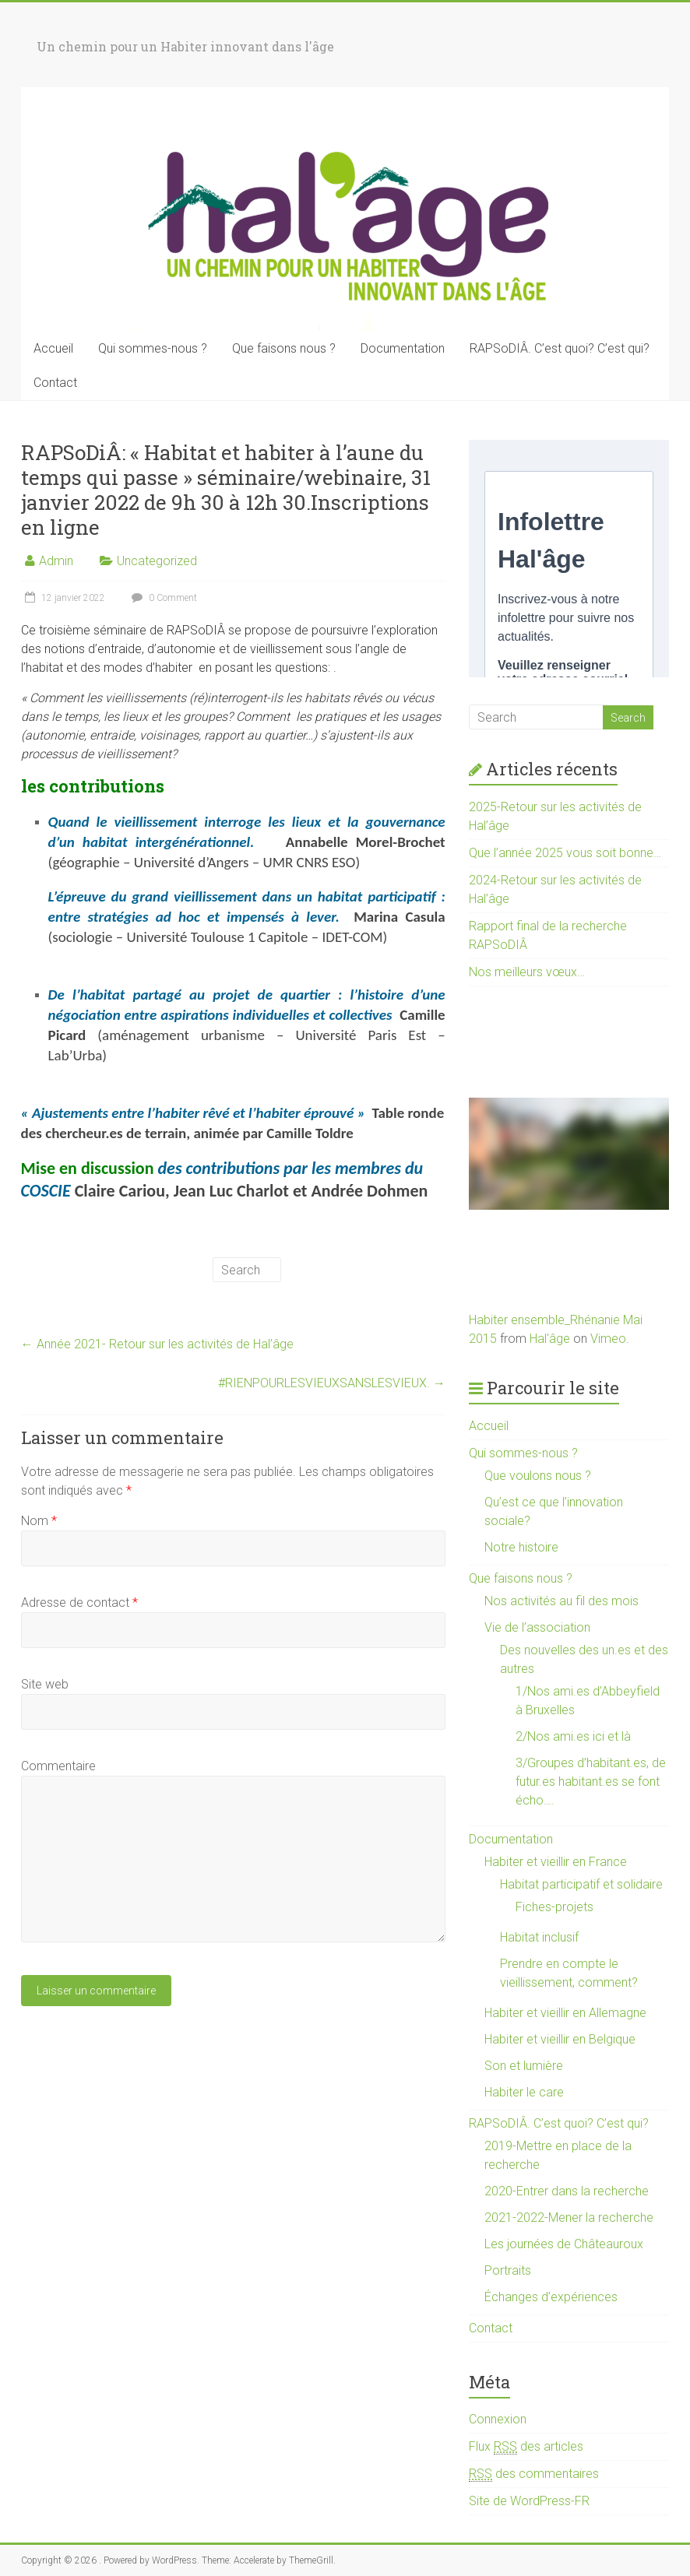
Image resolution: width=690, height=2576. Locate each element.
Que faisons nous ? (284, 348)
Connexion (497, 2419)
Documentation (403, 348)
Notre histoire (521, 1547)
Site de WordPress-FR (529, 2500)
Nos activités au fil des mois (561, 1601)
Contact (55, 382)
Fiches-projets (554, 1906)
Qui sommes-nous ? (152, 348)
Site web (45, 1684)
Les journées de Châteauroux (563, 2244)
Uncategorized (157, 561)
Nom (39, 1520)
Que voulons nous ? (537, 1475)
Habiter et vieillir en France (555, 1861)
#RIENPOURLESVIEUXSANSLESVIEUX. (331, 1383)
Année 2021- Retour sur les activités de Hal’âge (157, 1344)
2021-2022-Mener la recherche (568, 2217)
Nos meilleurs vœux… (527, 972)
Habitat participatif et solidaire (581, 1884)
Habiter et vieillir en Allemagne (565, 2012)
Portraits (507, 2270)
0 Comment (162, 597)
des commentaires (534, 2474)
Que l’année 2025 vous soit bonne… (565, 852)
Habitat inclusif (539, 1937)
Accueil (53, 348)
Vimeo (608, 1338)
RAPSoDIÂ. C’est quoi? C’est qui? (560, 348)
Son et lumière (523, 2065)
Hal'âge (550, 1338)
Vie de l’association (537, 1627)
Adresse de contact (79, 1602)
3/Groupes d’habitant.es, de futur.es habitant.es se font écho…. (591, 1781)
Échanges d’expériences (551, 2297)
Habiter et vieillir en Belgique (559, 2039)
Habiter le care (524, 2092)
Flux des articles (526, 2447)
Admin (56, 561)
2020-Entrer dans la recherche (566, 2191)
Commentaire (58, 1766)
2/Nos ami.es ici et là (573, 1736)
